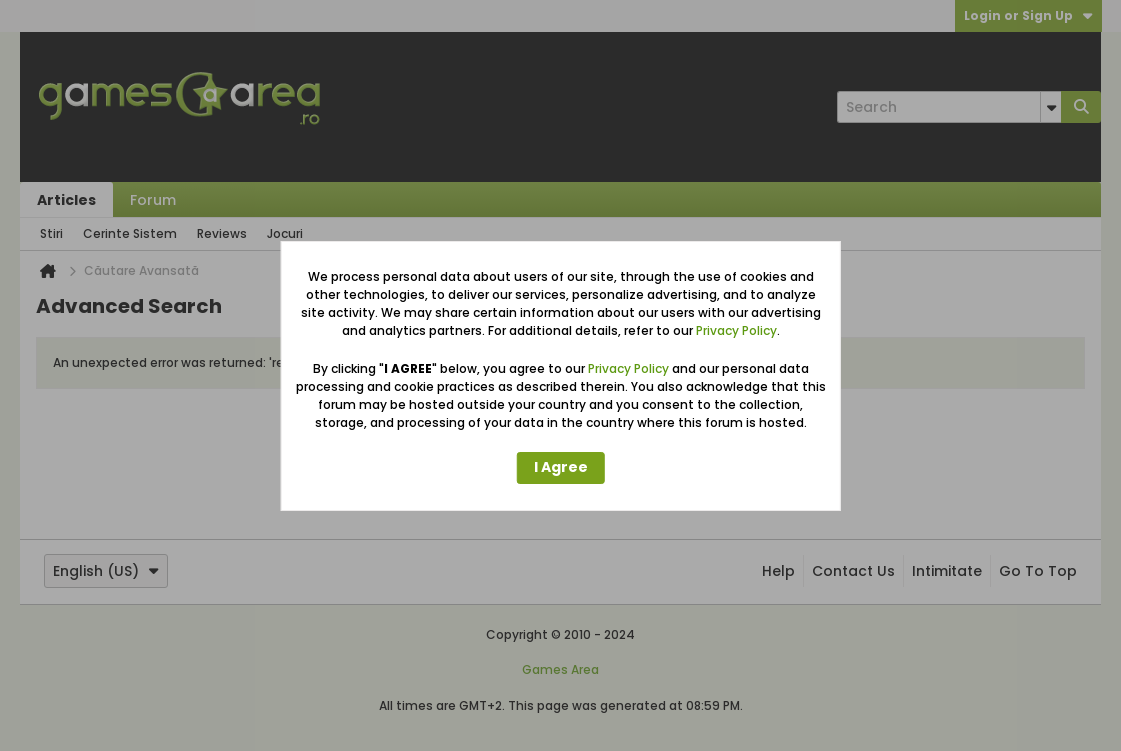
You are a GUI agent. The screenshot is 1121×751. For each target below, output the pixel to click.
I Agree (561, 467)
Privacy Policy (736, 330)
